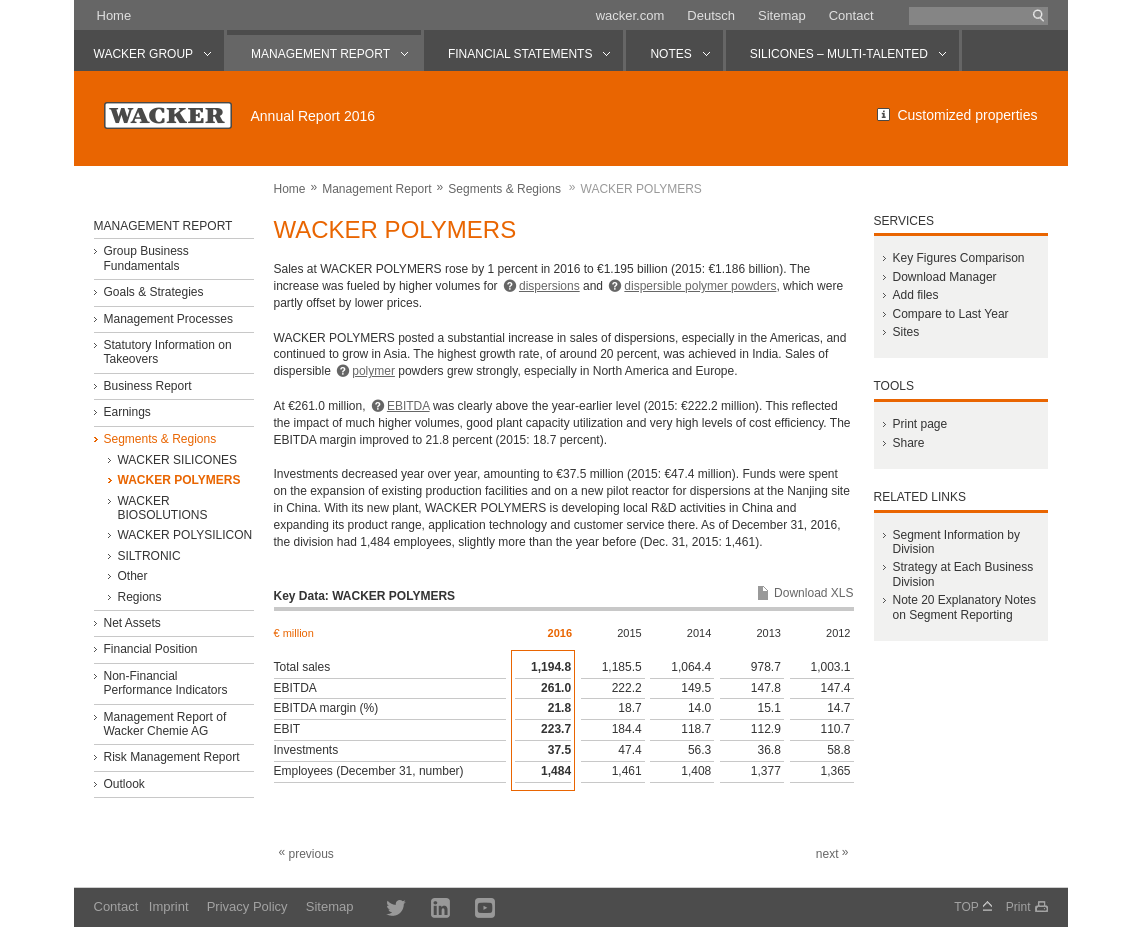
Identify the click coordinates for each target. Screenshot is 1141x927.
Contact (851, 15)
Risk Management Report (171, 757)
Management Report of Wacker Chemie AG (164, 724)
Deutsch (711, 15)
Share (908, 443)
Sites (905, 332)
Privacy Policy (247, 906)
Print (1018, 907)
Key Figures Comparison (958, 258)
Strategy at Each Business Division (962, 574)
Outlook (123, 784)
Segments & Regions (504, 189)
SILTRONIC (148, 556)
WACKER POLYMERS (178, 480)
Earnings (126, 412)
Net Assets (131, 623)
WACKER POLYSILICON (184, 535)
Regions (139, 597)
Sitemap (782, 15)
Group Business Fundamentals (145, 258)
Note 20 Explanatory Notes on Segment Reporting (963, 607)
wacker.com (630, 15)
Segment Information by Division (955, 542)
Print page (919, 424)
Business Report (147, 386)
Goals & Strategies (153, 292)
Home (114, 15)
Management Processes (167, 319)
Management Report (376, 189)
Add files (915, 295)
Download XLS (813, 593)
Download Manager (944, 277)
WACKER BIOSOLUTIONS (162, 508)
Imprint (169, 906)
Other (132, 576)
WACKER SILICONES (177, 460)
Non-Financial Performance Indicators (165, 683)
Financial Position (150, 649)
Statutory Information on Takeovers (167, 352)
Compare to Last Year (950, 314)
